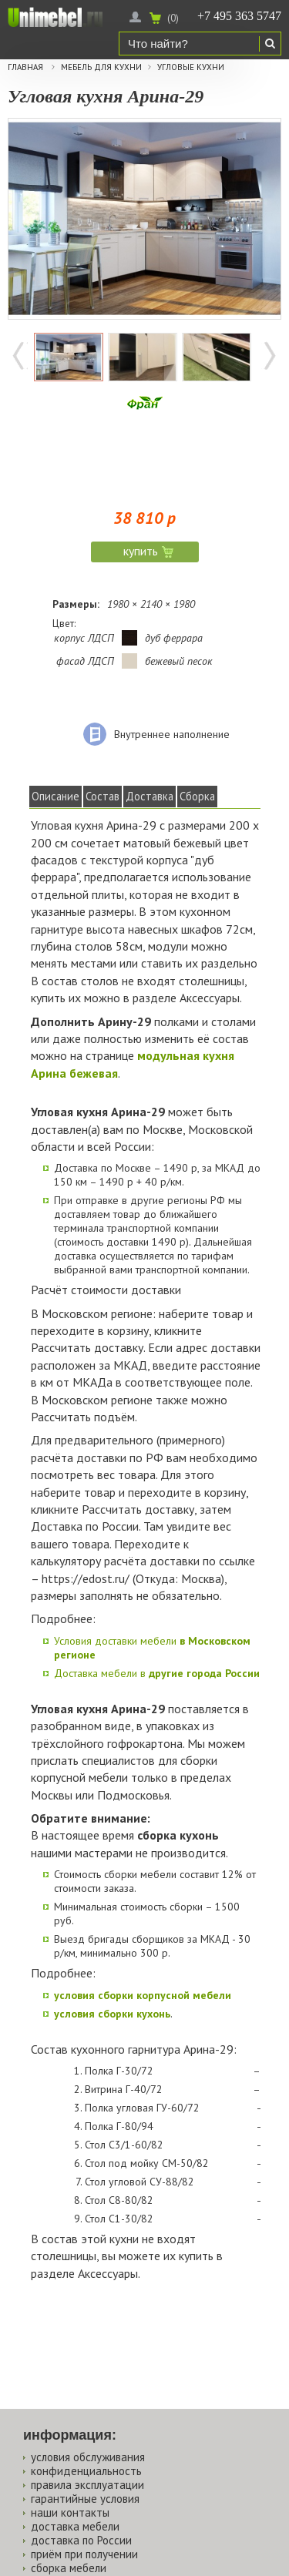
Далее (269, 357)
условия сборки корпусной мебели (142, 1995)
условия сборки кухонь (112, 2014)
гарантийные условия (85, 2498)
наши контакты (70, 2512)
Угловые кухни (190, 67)
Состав (102, 796)
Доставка (149, 796)
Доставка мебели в (157, 1673)
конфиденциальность (86, 2471)
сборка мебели (68, 2568)
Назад (20, 357)
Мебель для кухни (101, 67)
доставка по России (81, 2540)
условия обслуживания (88, 2457)
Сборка (197, 796)
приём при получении (84, 2554)
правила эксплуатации (87, 2484)
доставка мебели (75, 2526)
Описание (55, 796)
